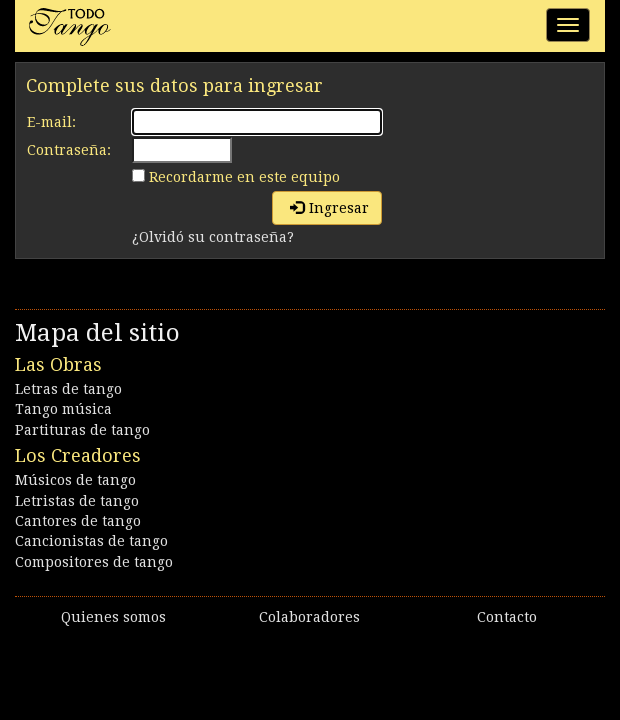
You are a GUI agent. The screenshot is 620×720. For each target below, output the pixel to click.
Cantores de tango (78, 521)
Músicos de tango (75, 480)
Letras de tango (68, 389)
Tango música (63, 409)
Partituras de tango (82, 430)
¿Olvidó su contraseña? (213, 237)
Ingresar (329, 207)
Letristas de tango (77, 501)
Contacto (507, 617)
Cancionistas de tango (91, 541)
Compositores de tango (94, 562)
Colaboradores (309, 617)
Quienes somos (113, 617)
